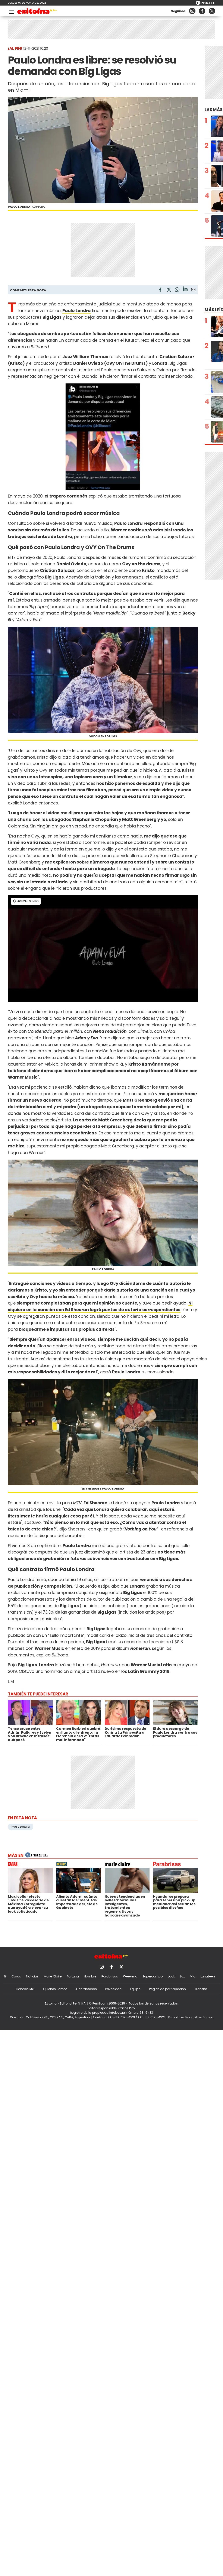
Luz (182, 1976)
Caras (16, 1976)
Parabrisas (109, 1976)
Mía (192, 1976)
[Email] (193, 290)
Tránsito (200, 1989)
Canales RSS (25, 1989)
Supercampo (152, 1976)
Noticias (32, 1976)
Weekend (130, 1976)
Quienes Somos (55, 1989)
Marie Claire (53, 1976)
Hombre (90, 1976)
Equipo (135, 1989)
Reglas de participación (167, 1989)
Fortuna (73, 1976)
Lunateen (208, 1976)
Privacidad (113, 1989)
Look (171, 1976)
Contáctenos (86, 1989)
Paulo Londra (76, 311)
